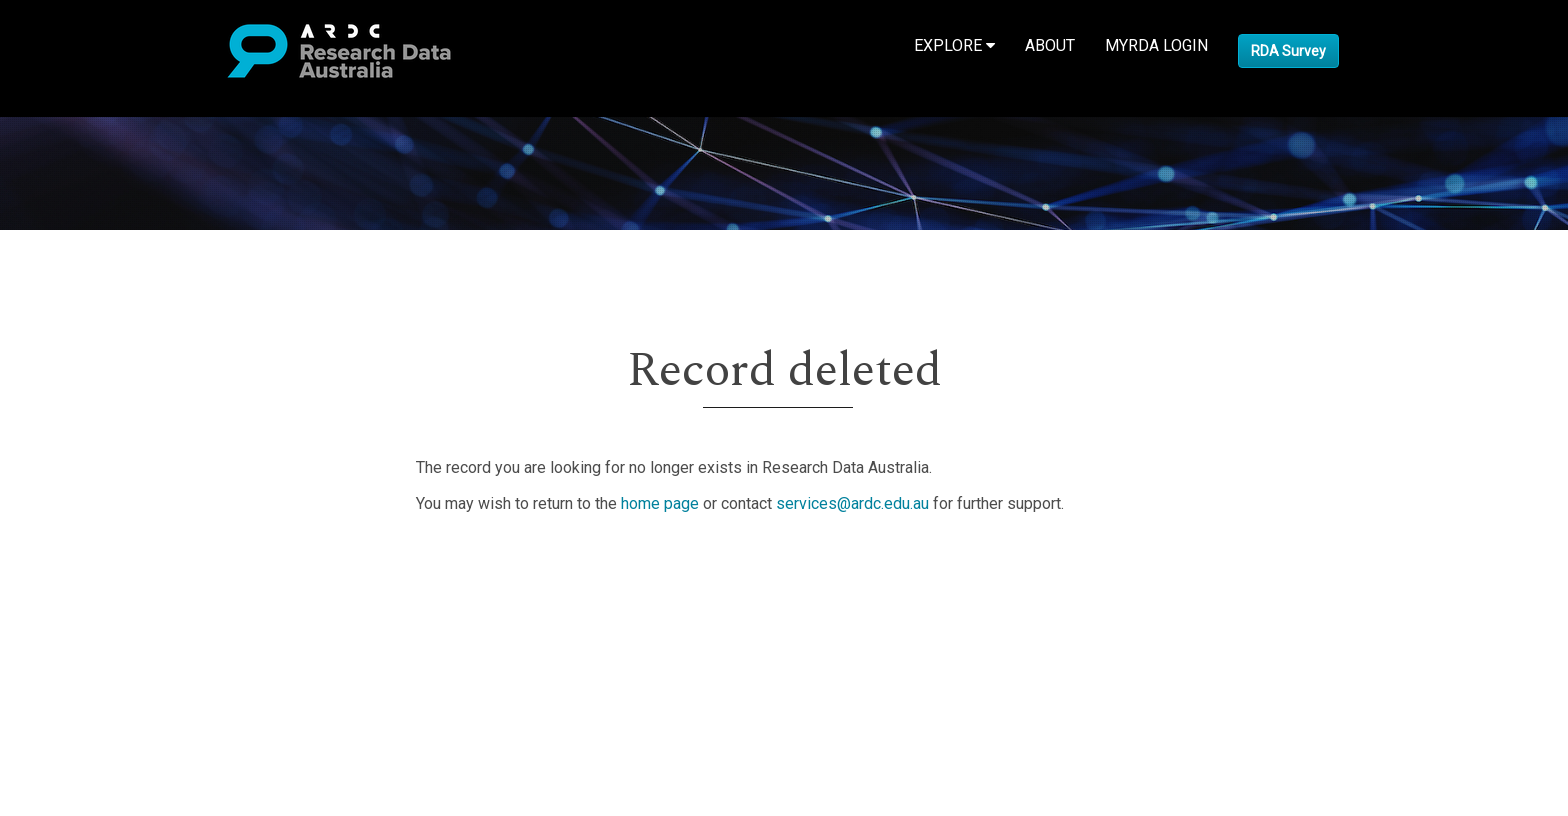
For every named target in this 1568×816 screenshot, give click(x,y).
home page (660, 503)
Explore (954, 45)
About (1050, 45)
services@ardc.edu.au (852, 503)
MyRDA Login (1156, 45)
